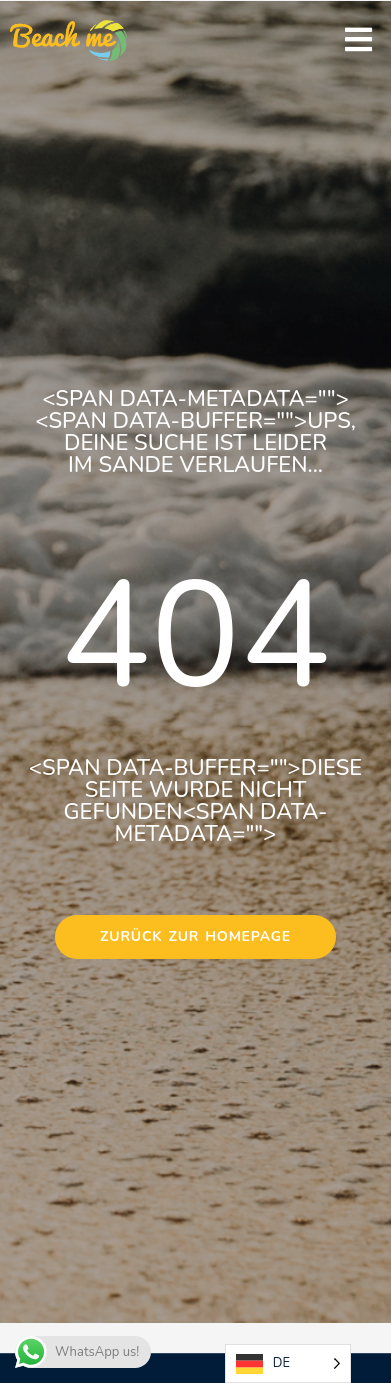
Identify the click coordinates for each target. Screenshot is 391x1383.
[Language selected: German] (288, 1363)
